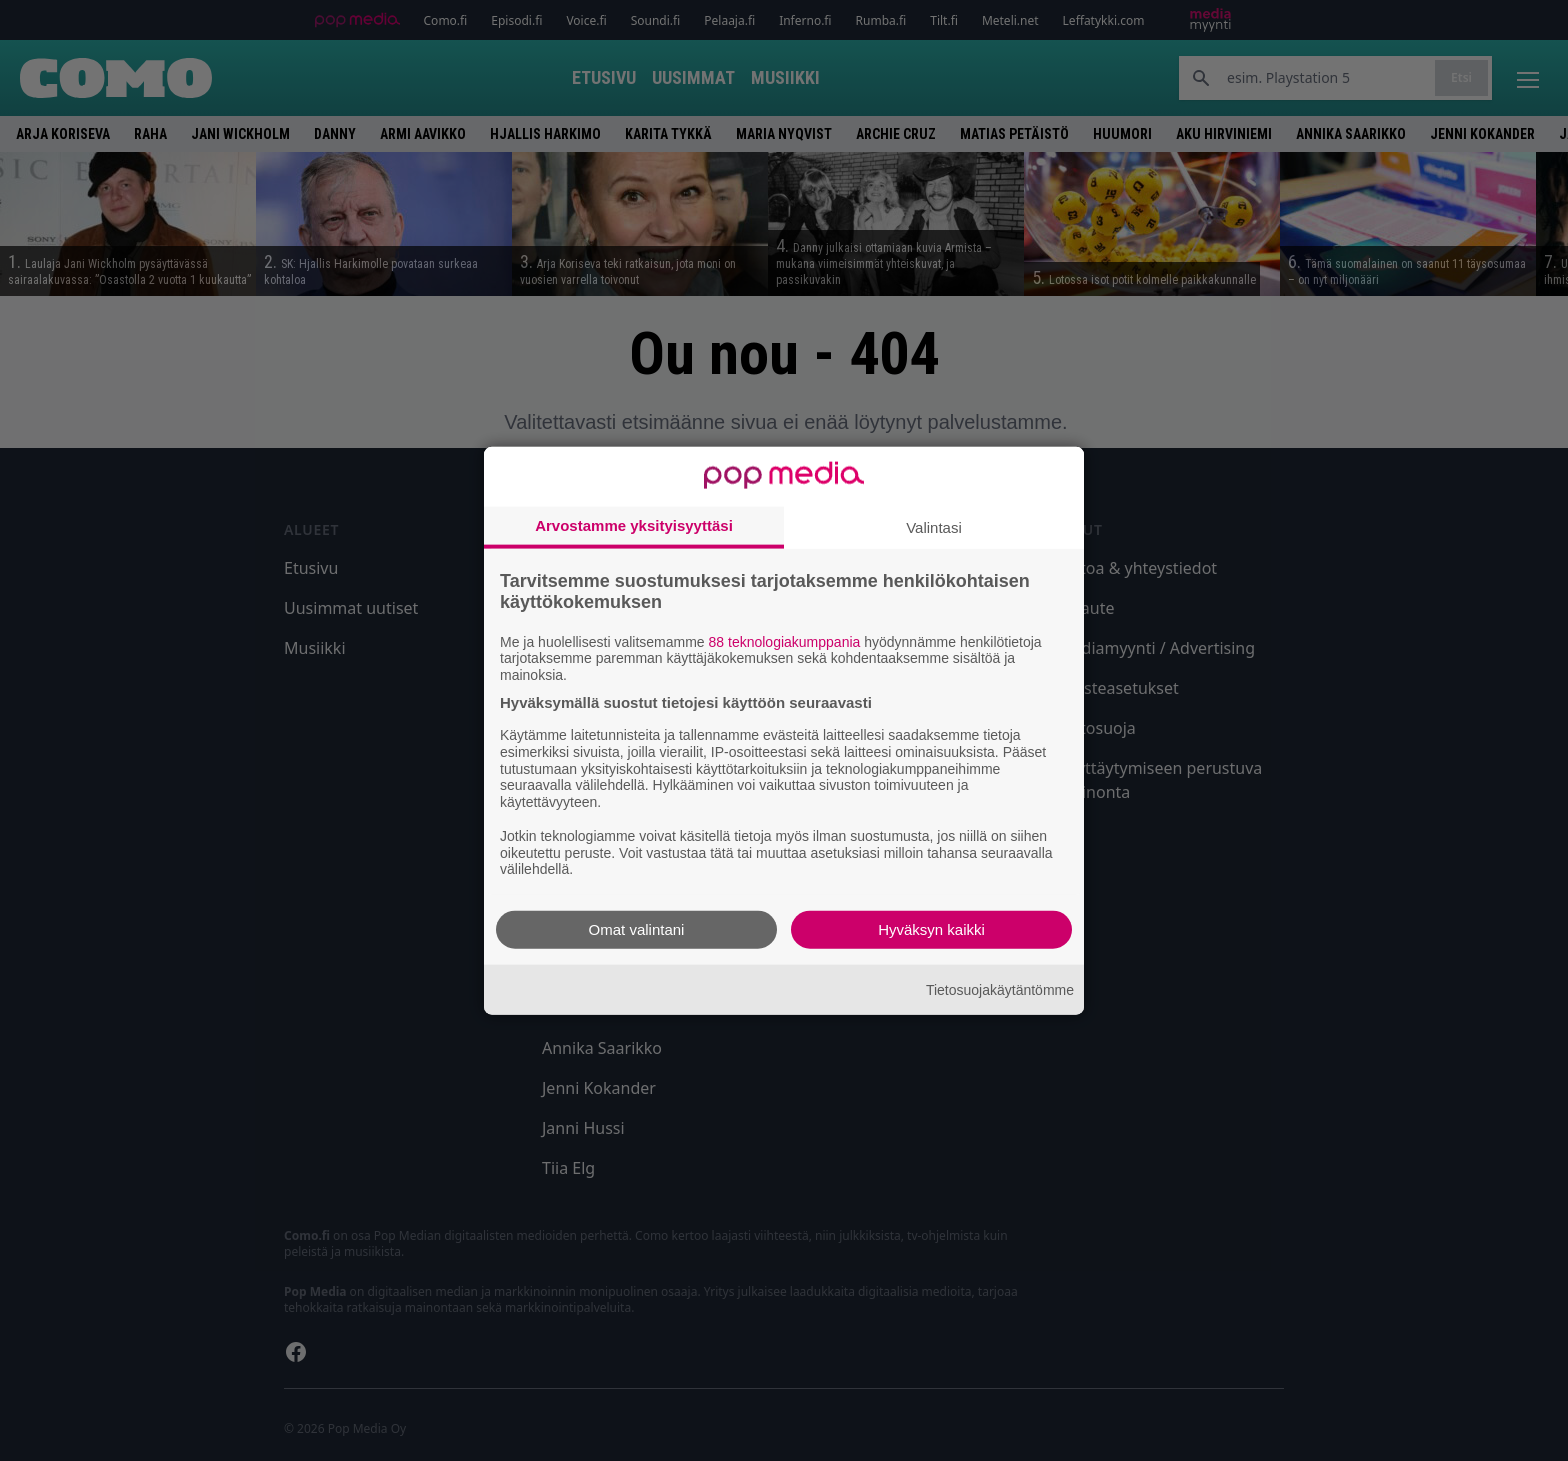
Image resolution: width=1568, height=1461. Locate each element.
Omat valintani (637, 929)
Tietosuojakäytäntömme (1000, 989)
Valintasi (934, 526)
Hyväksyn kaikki (931, 929)
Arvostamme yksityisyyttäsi (634, 524)
